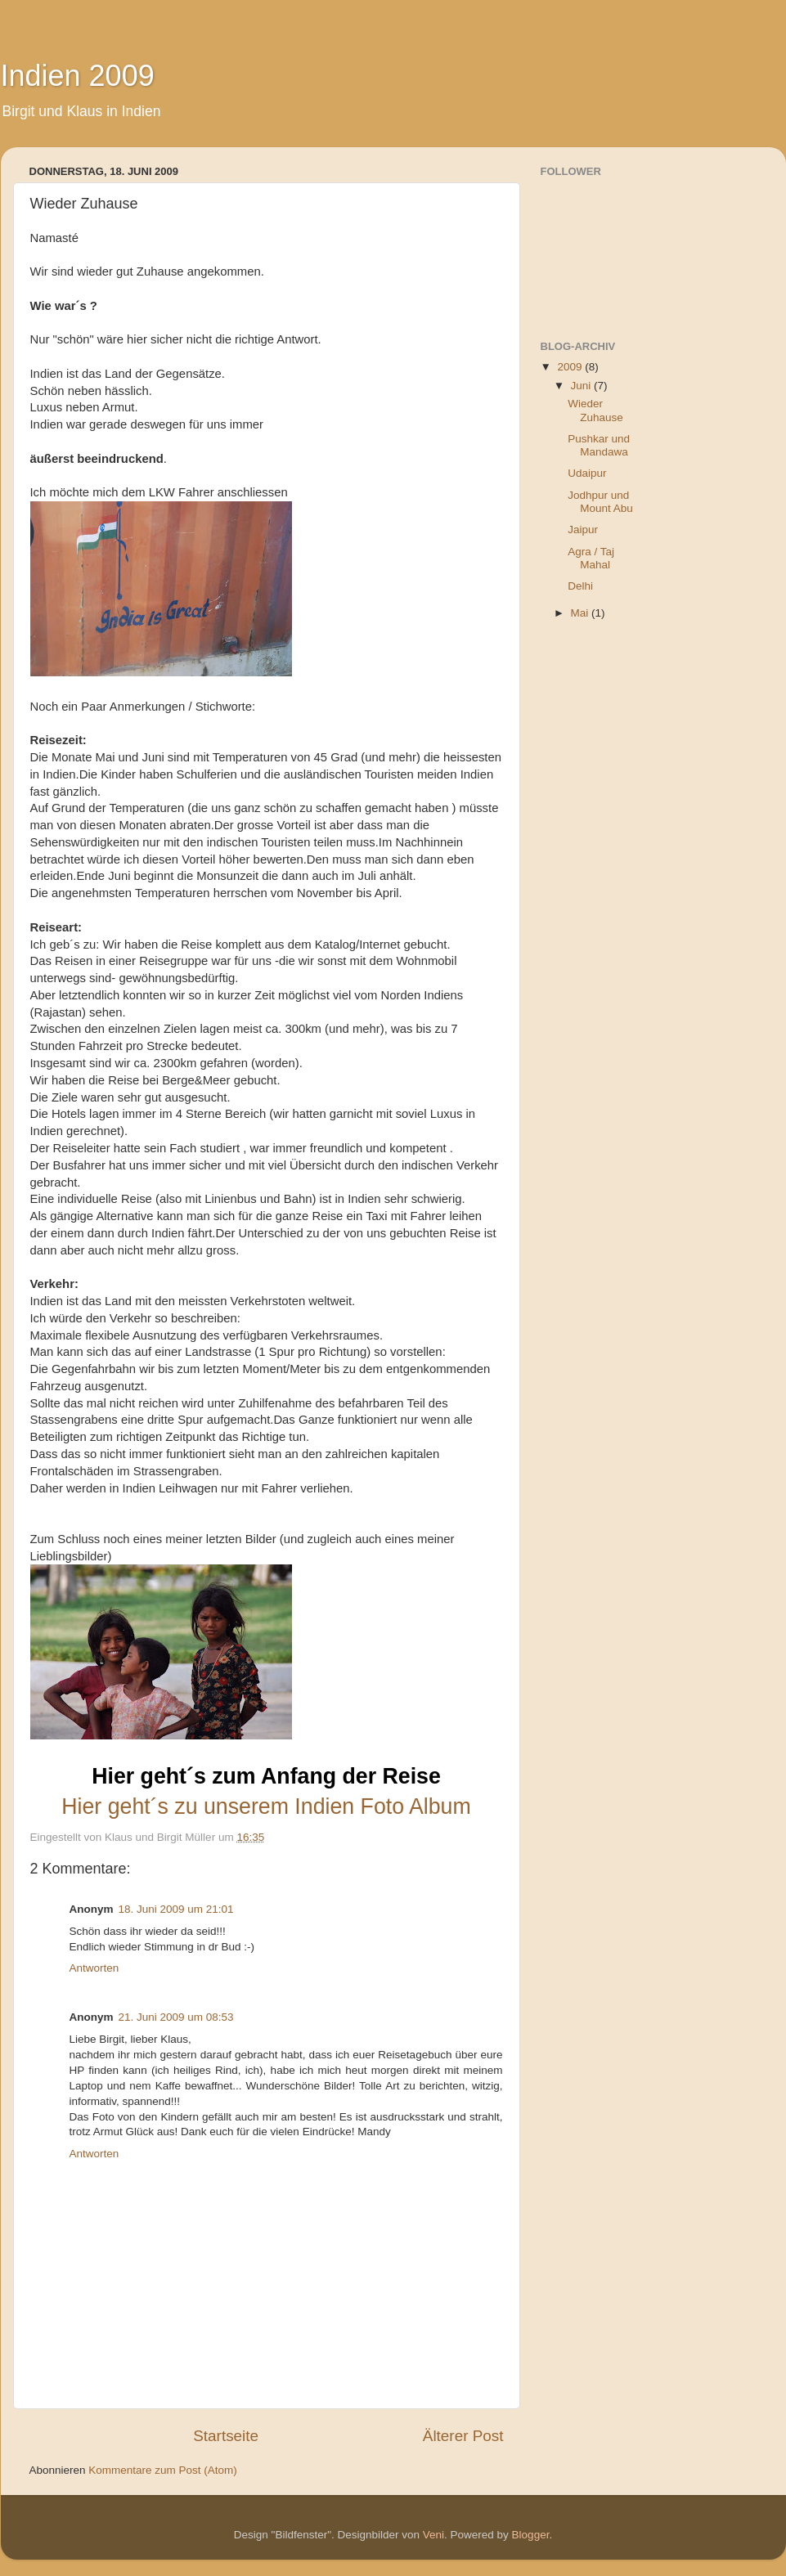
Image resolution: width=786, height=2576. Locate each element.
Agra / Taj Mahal (591, 558)
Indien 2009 (78, 75)
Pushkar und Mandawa (599, 445)
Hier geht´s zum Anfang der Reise (266, 1776)
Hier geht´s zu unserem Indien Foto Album (265, 1806)
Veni (433, 2535)
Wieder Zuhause (595, 410)
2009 (571, 367)
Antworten (94, 1968)
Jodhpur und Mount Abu (600, 501)
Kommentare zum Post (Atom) (162, 2470)
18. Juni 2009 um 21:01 (176, 1909)
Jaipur (583, 529)
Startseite (225, 2435)
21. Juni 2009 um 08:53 (176, 2017)
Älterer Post (463, 2435)
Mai (581, 613)
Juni (583, 385)
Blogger (531, 2535)
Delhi (580, 586)
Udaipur (587, 473)
